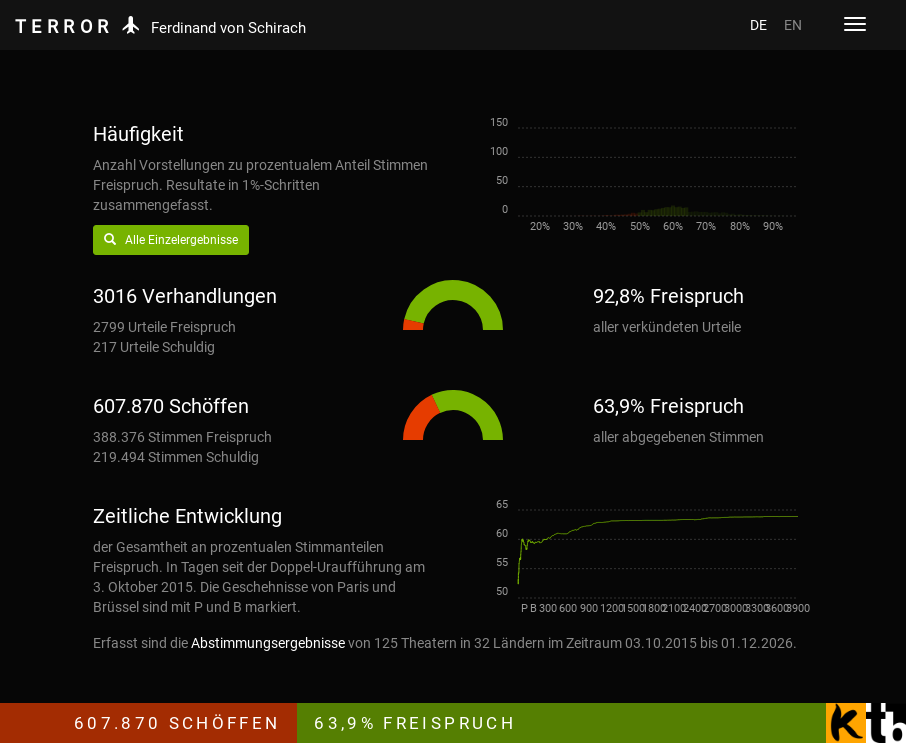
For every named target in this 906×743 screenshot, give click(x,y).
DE (758, 25)
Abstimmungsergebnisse (268, 643)
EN (793, 25)
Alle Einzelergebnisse (171, 240)
